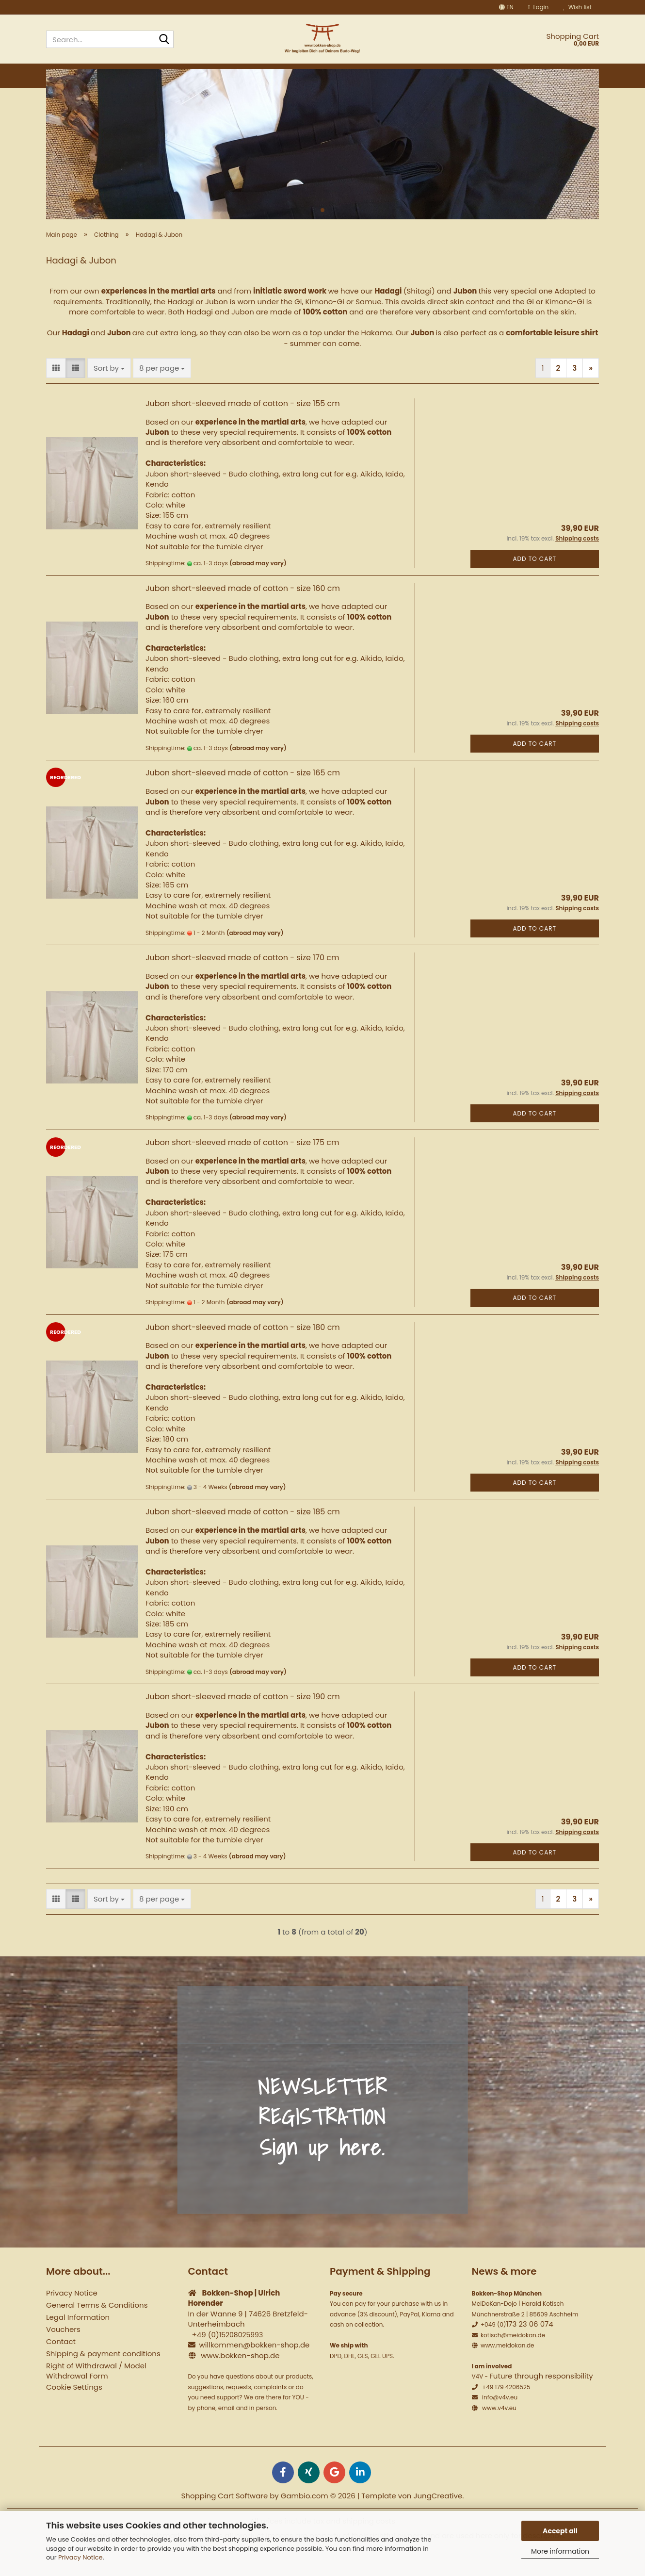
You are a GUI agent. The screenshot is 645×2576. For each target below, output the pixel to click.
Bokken (114, 74)
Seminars (528, 74)
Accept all (560, 2531)
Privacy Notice (80, 2557)
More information (560, 2551)
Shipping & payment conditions (103, 2377)
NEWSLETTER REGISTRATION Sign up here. (322, 2140)
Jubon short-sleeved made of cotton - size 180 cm (242, 1350)
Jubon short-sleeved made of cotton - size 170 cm (242, 980)
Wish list (577, 7)
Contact (61, 2365)
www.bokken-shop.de (240, 2379)
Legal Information (78, 2341)
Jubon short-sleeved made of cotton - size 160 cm (242, 611)
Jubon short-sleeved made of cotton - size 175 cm (242, 1165)
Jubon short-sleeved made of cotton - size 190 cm (242, 1719)
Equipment (399, 74)
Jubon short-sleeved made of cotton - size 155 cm (242, 426)
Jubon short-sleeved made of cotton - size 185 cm (242, 1535)
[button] (506, 7)
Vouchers (63, 2353)
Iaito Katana (290, 74)
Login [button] (538, 7)
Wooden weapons (177, 74)
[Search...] (164, 40)
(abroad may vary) (258, 587)
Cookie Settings (74, 2411)
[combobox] (109, 391)
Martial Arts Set (465, 74)
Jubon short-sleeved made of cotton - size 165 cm (242, 796)
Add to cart (534, 582)
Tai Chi (239, 74)
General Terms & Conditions (96, 2329)
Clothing (347, 74)
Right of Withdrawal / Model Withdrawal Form (96, 2394)
